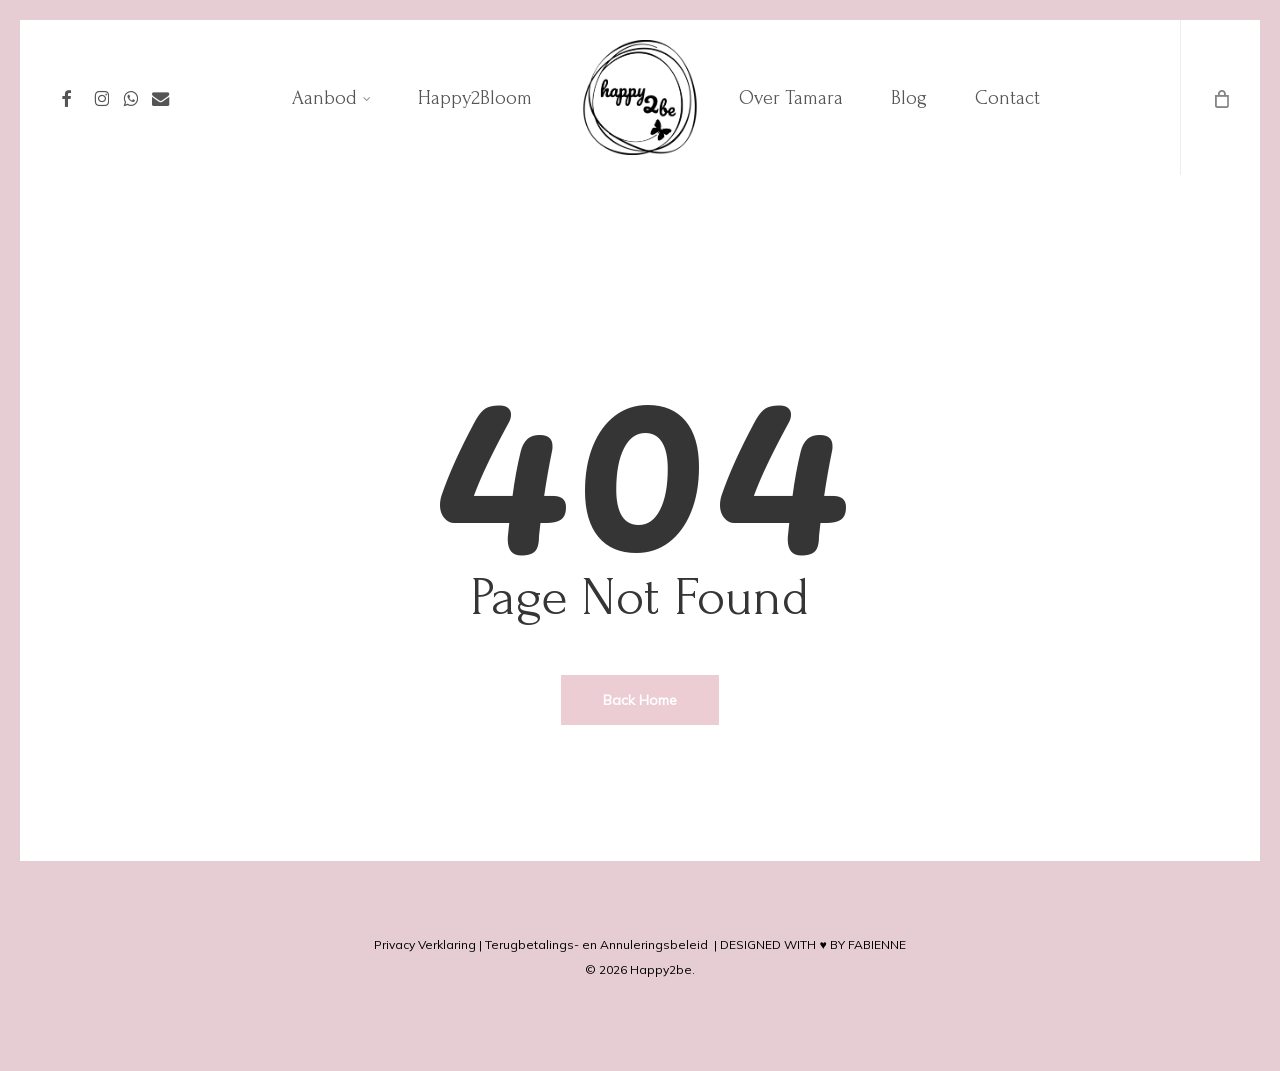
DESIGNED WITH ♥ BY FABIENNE (812, 944)
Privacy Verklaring (425, 944)
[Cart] (1220, 97)
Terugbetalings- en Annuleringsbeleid (596, 944)
